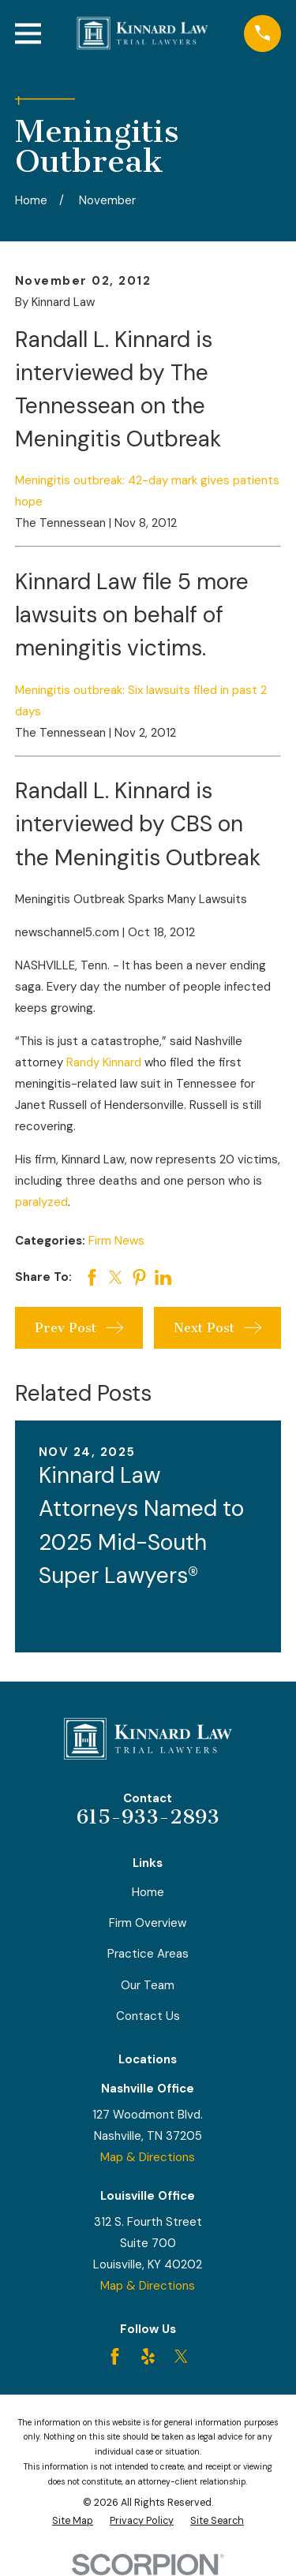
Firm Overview (147, 1923)
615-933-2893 (148, 1817)
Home (148, 1892)
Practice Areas (148, 1954)
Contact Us (148, 2016)
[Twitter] (181, 2356)
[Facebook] (115, 2356)
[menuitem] (72, 2521)
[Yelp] (148, 2356)
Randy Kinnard (103, 1062)
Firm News (116, 1241)
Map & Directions (147, 2157)
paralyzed (41, 1202)
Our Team (147, 1985)
